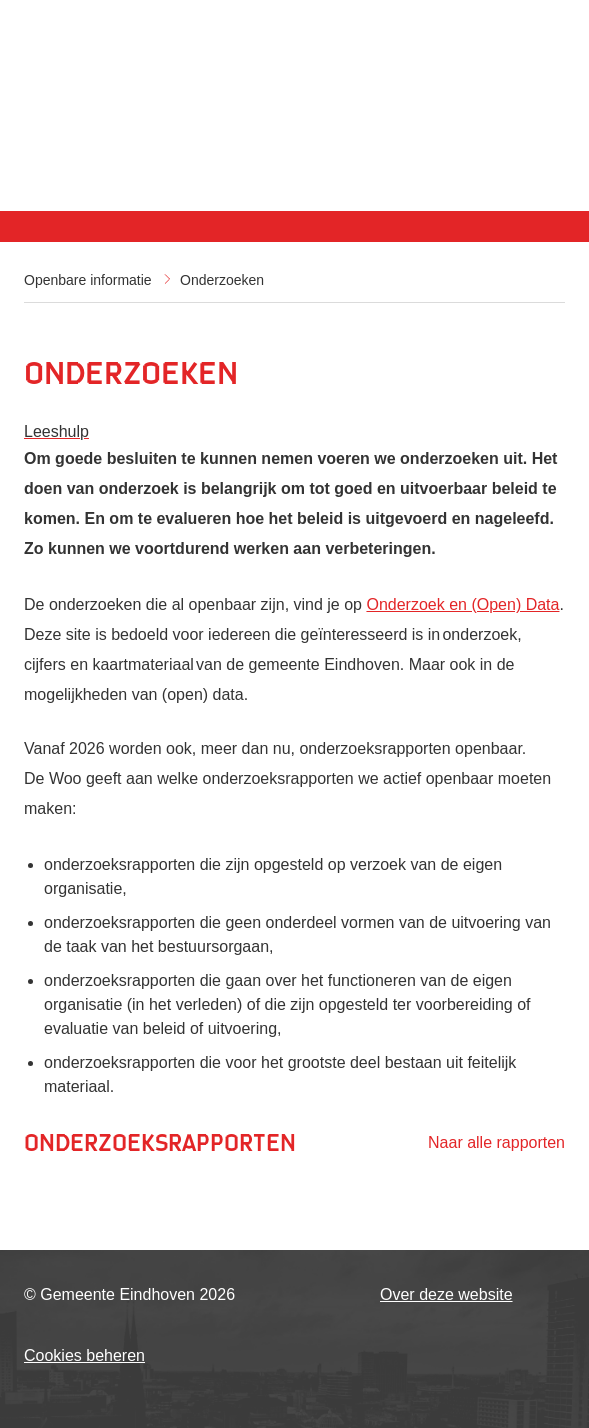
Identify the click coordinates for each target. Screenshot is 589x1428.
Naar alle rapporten (496, 1142)
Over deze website (446, 1294)
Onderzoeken (222, 280)
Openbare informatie (88, 280)
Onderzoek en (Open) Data (462, 604)
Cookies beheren (84, 1355)
